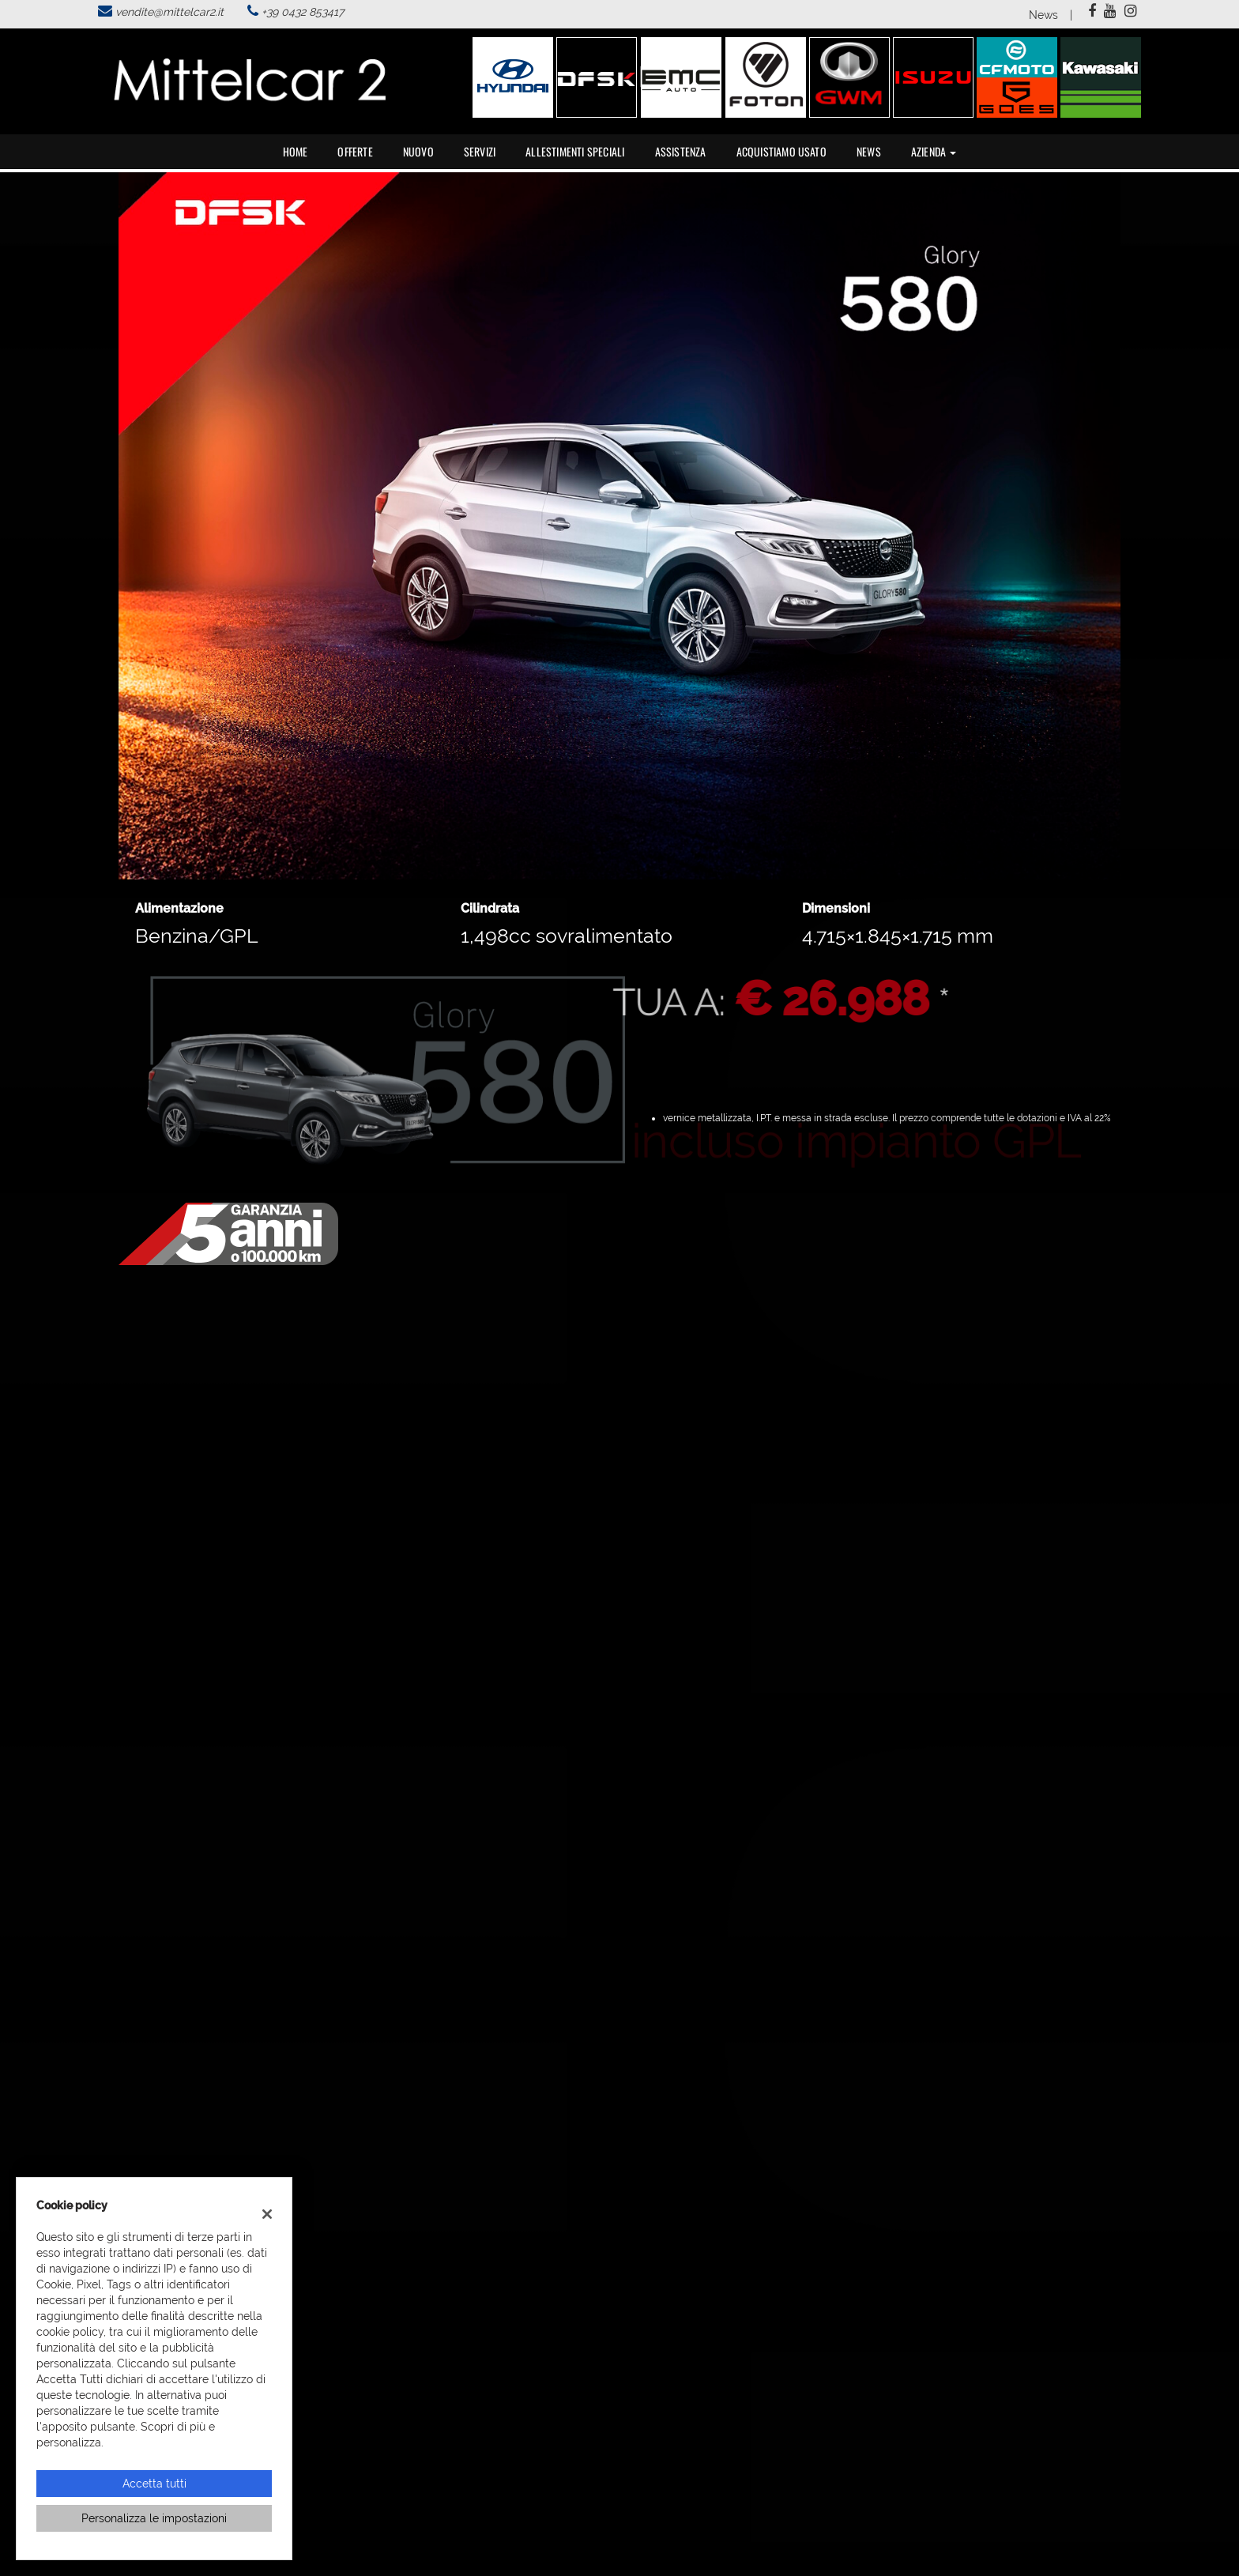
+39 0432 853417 (303, 12)
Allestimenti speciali (574, 151)
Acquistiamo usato (781, 151)
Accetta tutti (154, 2483)
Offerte (354, 151)
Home (295, 151)
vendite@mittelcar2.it (169, 12)
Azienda (934, 151)
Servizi (479, 151)
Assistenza (680, 151)
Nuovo (418, 151)
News (1043, 15)
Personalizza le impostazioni (154, 2518)
